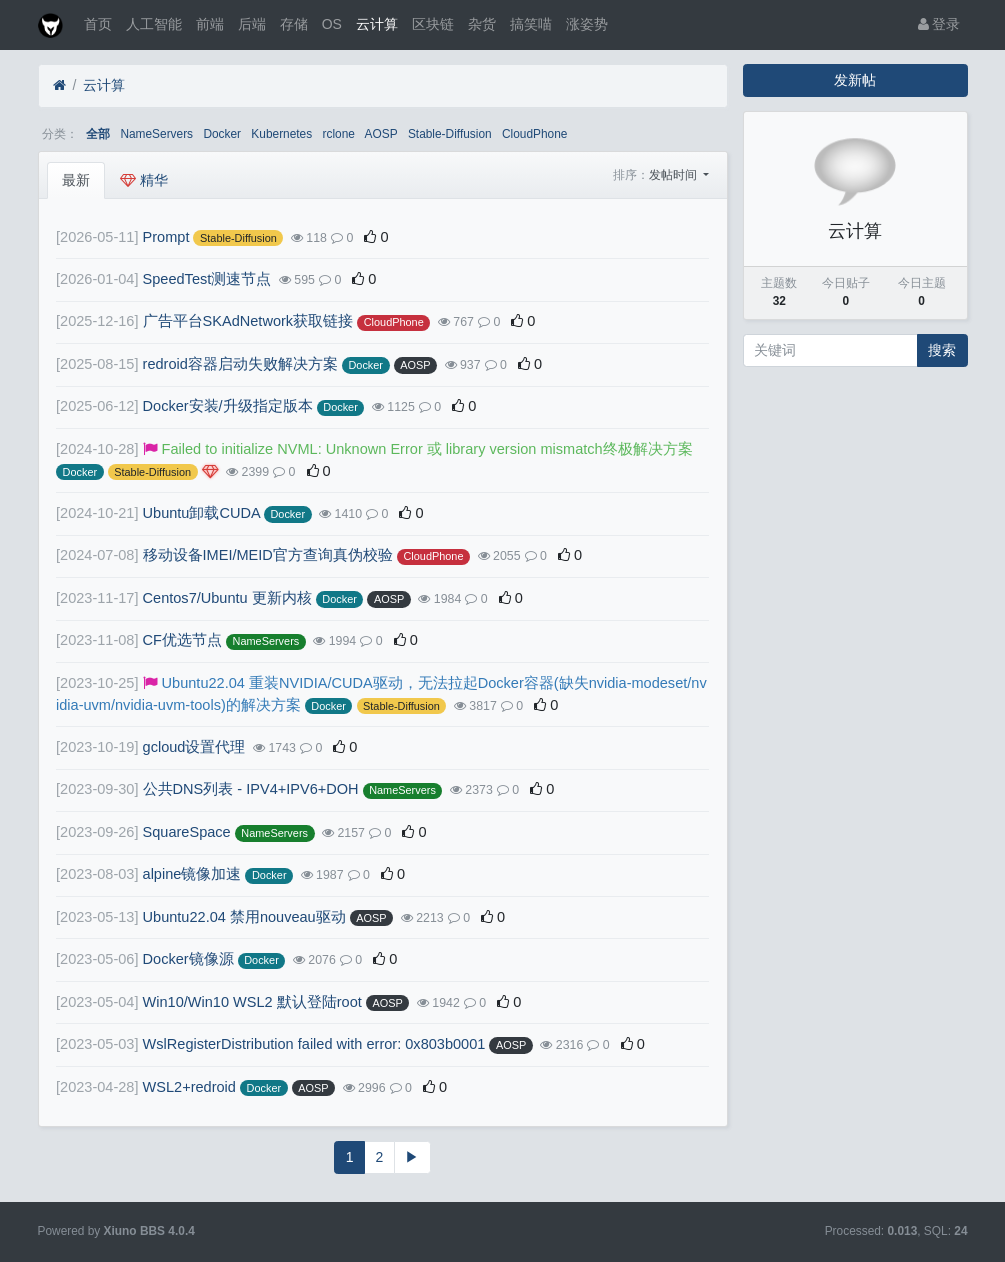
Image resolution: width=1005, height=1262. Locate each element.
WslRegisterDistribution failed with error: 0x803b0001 (314, 1044)
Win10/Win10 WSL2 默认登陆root (252, 1002)
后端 (252, 24)
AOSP (381, 134)
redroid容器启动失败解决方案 (240, 364)
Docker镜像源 (188, 959)
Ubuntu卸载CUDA (201, 513)
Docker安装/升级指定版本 (228, 406)
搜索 (942, 350)
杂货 (482, 24)
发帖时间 (674, 175)
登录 (939, 24)
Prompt (166, 237)
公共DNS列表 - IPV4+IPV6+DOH (251, 789)
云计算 (377, 24)
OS (332, 24)
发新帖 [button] (855, 80)
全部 (98, 134)
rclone (339, 134)
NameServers (156, 134)
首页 (98, 24)
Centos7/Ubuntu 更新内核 (227, 598)
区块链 (433, 24)
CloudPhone (534, 134)
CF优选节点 (182, 640)
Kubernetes (281, 134)
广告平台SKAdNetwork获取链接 (248, 321)
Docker (222, 134)
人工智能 (154, 24)
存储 (294, 24)
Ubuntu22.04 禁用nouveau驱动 (244, 917)
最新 (76, 180)
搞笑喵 (531, 24)
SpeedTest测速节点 (207, 279)
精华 (144, 180)
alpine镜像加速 (192, 874)
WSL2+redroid (189, 1087)
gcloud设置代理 (194, 747)
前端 (210, 24)
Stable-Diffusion (450, 134)
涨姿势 (587, 24)
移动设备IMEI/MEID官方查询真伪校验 (268, 555)
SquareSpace (187, 832)
